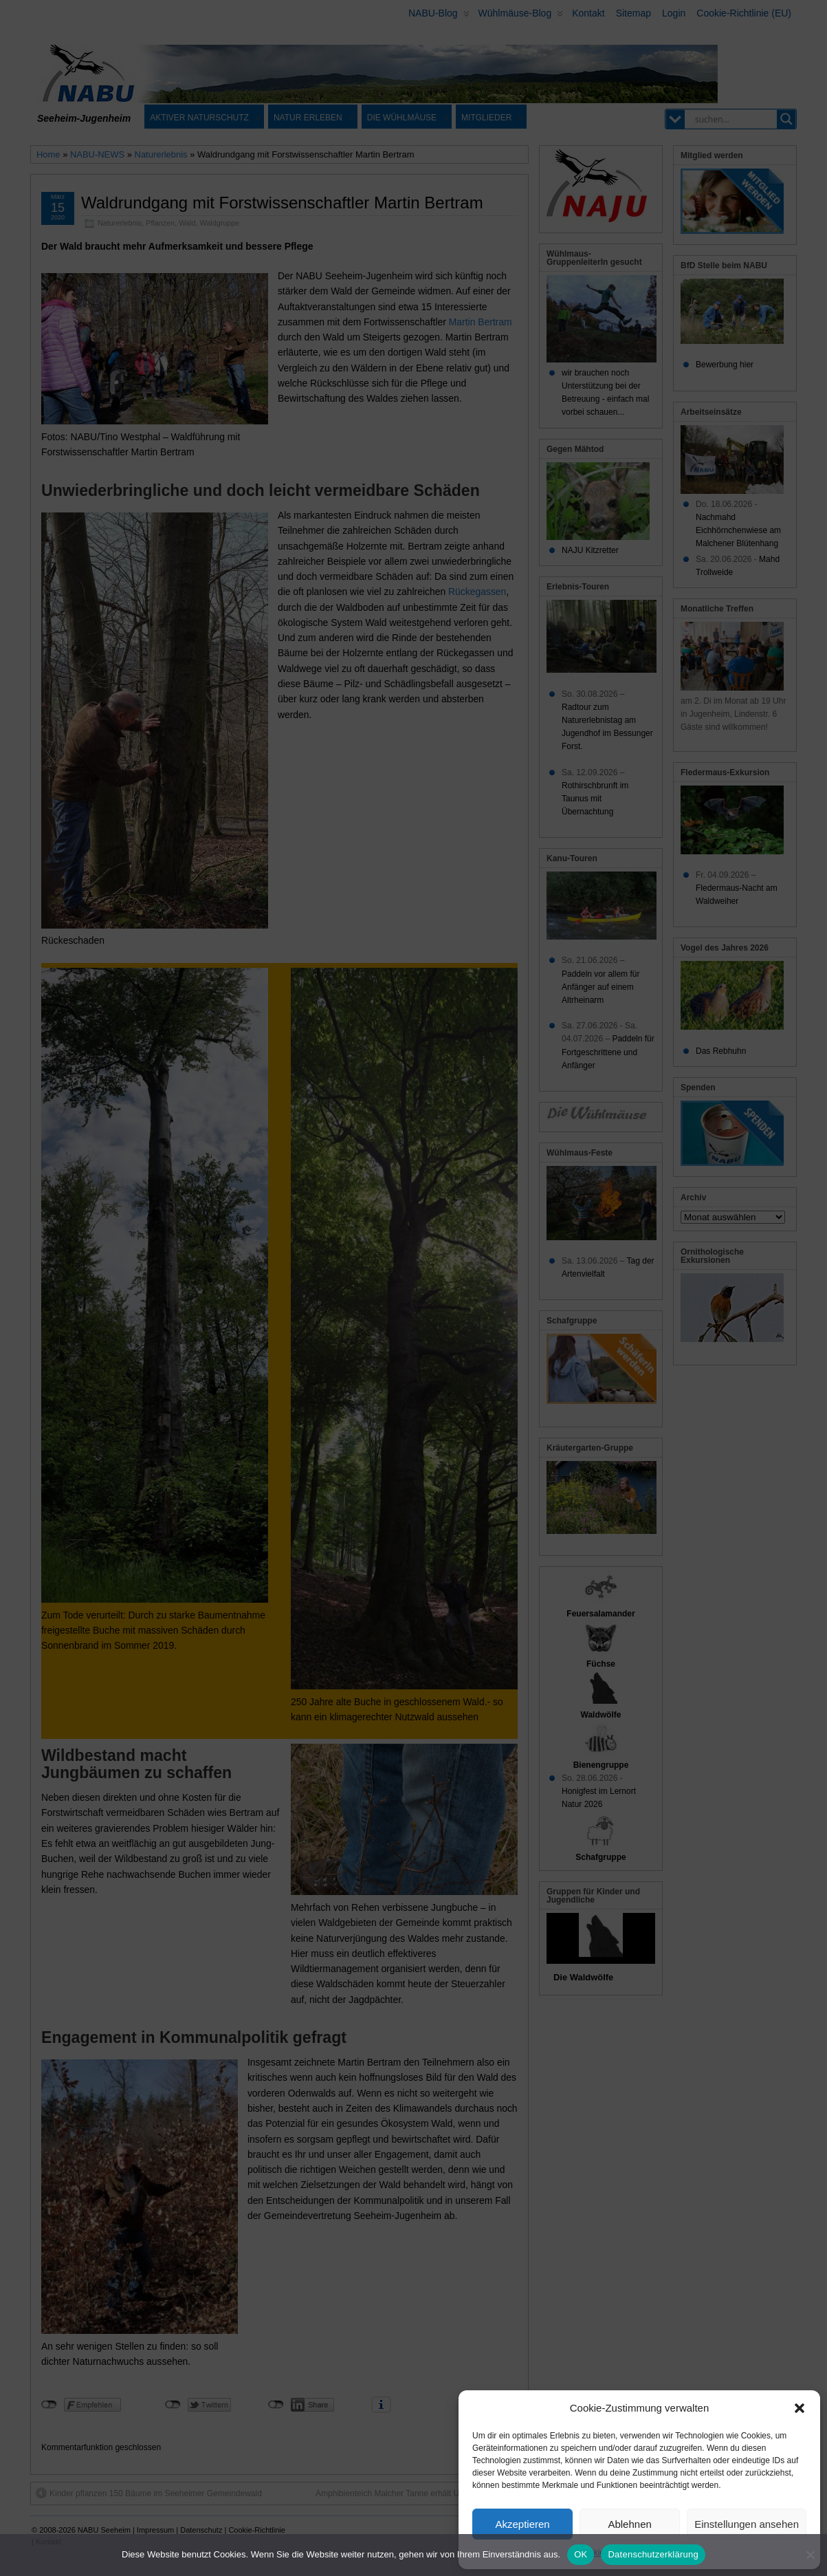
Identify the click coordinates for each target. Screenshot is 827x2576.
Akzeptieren (522, 2524)
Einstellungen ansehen (746, 2524)
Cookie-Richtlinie (610, 2552)
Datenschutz (671, 2552)
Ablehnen (629, 2524)
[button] (799, 2408)
